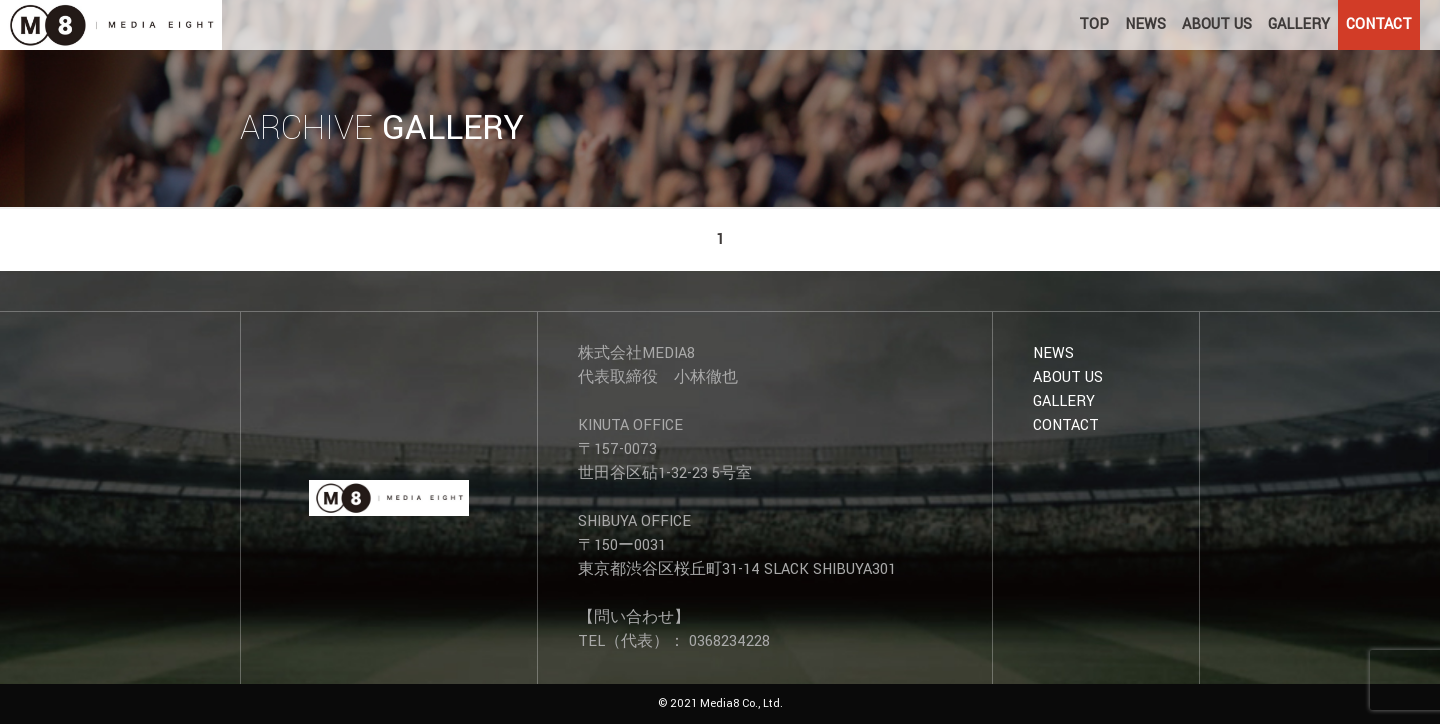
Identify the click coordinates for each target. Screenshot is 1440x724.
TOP (1094, 24)
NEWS (1145, 24)
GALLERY (1299, 24)
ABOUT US (1217, 24)
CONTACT (1379, 24)
